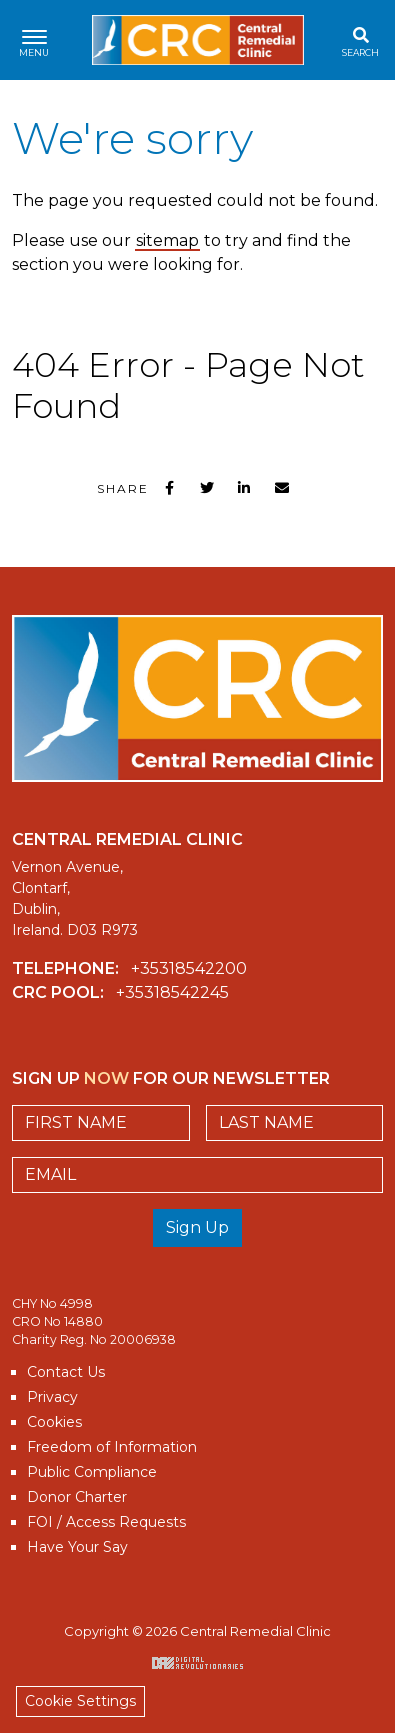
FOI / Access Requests (106, 1522)
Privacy (52, 1397)
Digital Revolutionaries (197, 1663)
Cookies (54, 1422)
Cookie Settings (80, 1701)
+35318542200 (189, 968)
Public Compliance (92, 1472)
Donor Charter (77, 1497)
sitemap (167, 240)
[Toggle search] (360, 40)
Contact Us (66, 1372)
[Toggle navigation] (34, 40)
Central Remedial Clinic (198, 40)
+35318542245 (172, 992)
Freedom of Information (112, 1447)
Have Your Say (77, 1547)
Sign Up (197, 1227)
